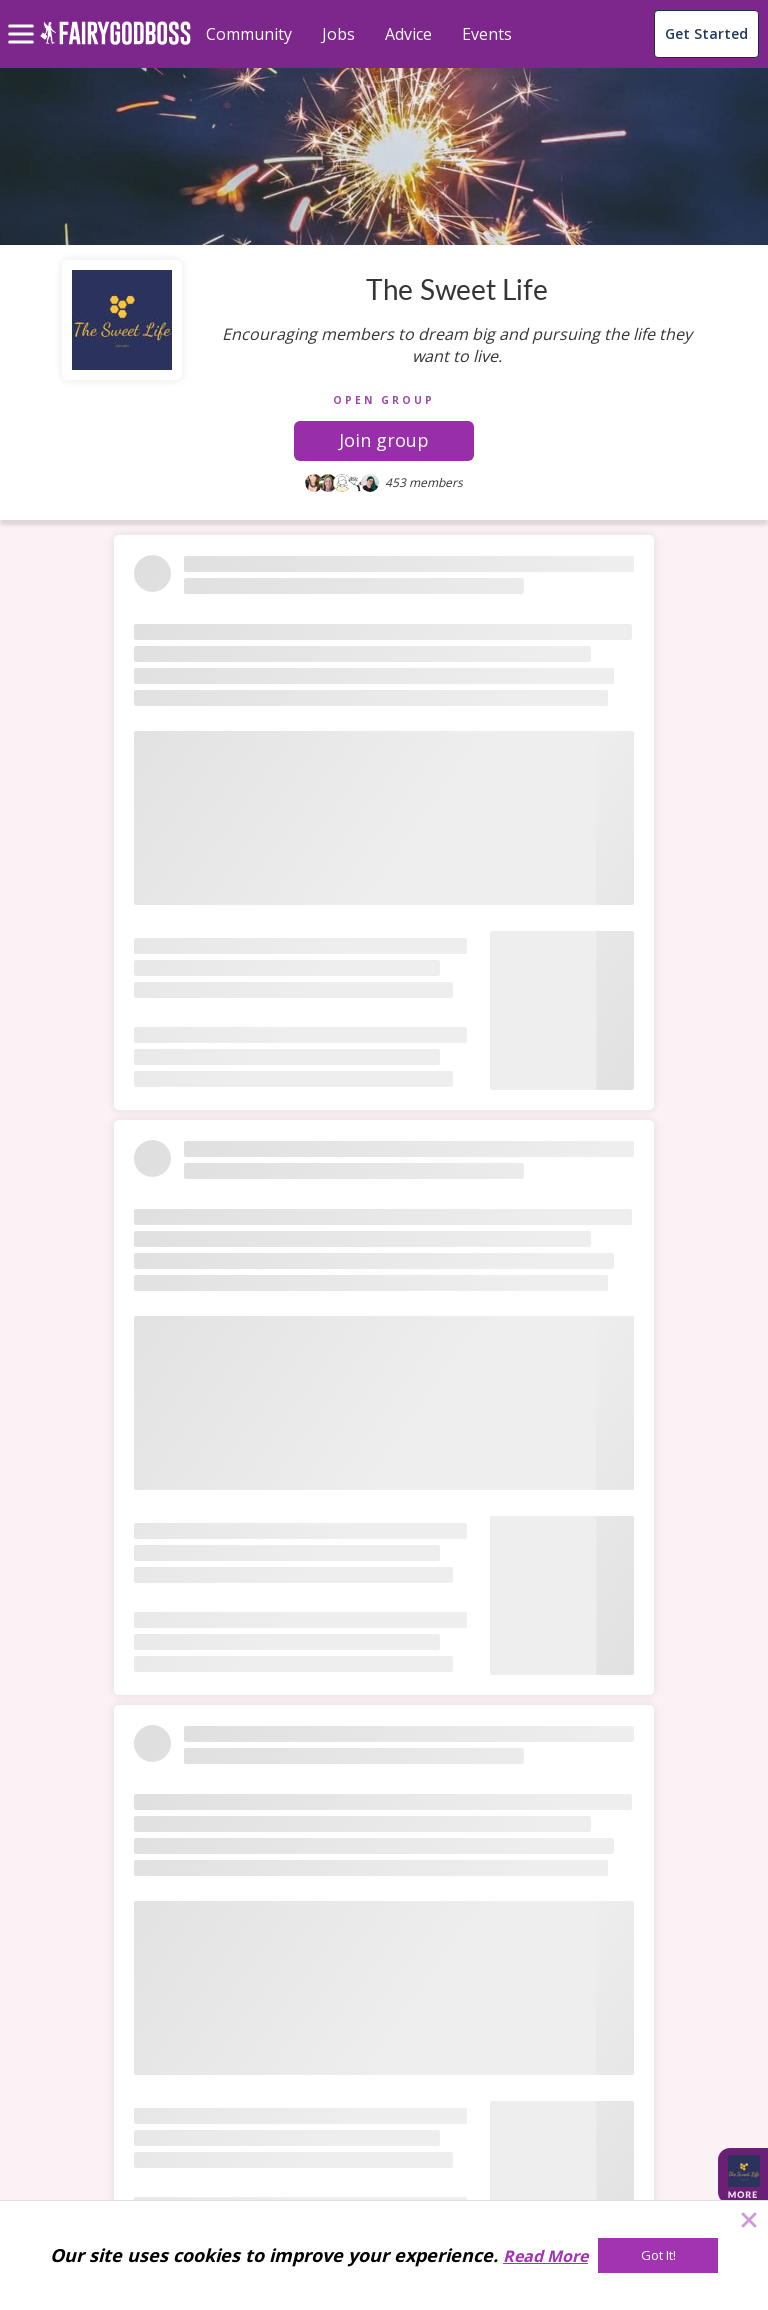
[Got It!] (658, 2255)
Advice (408, 34)
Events (487, 34)
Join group (384, 440)
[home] (115, 44)
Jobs (338, 34)
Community (249, 34)
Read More (545, 2256)
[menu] (24, 18)
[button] (384, 441)
